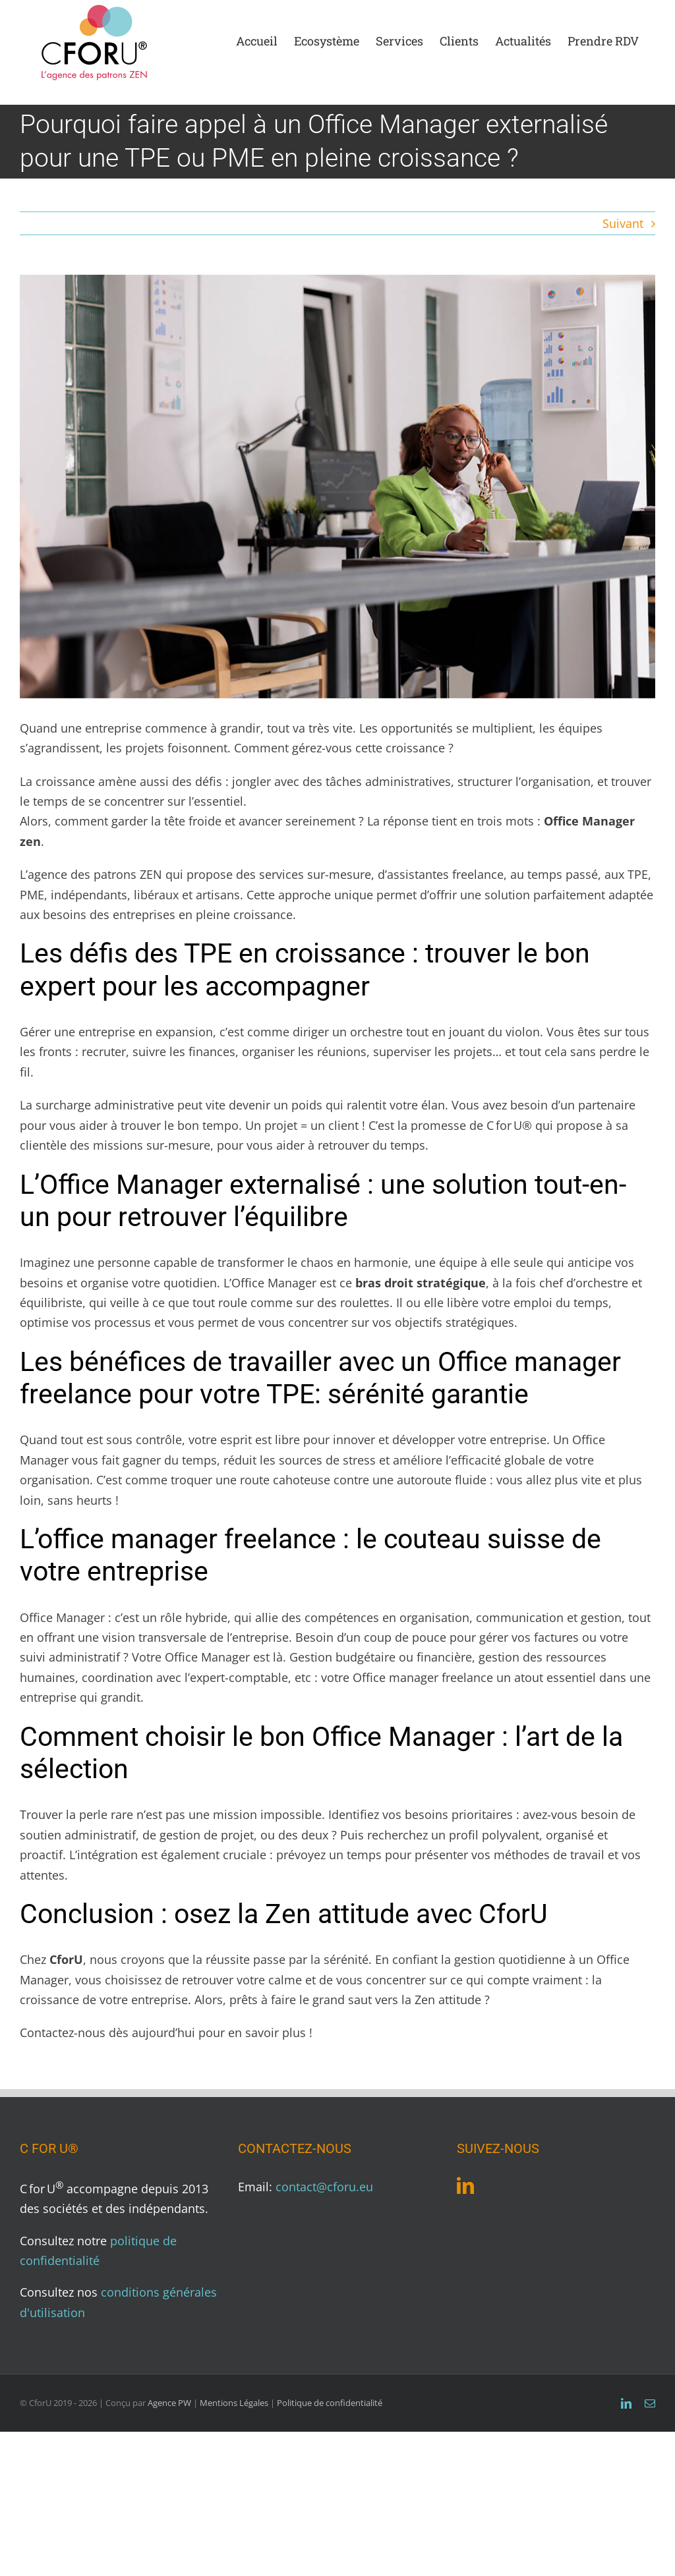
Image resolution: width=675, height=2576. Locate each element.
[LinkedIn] (465, 2185)
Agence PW (169, 2403)
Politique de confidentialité (329, 2403)
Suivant (622, 223)
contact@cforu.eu (324, 2187)
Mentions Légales (234, 2403)
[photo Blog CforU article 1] (337, 486)
